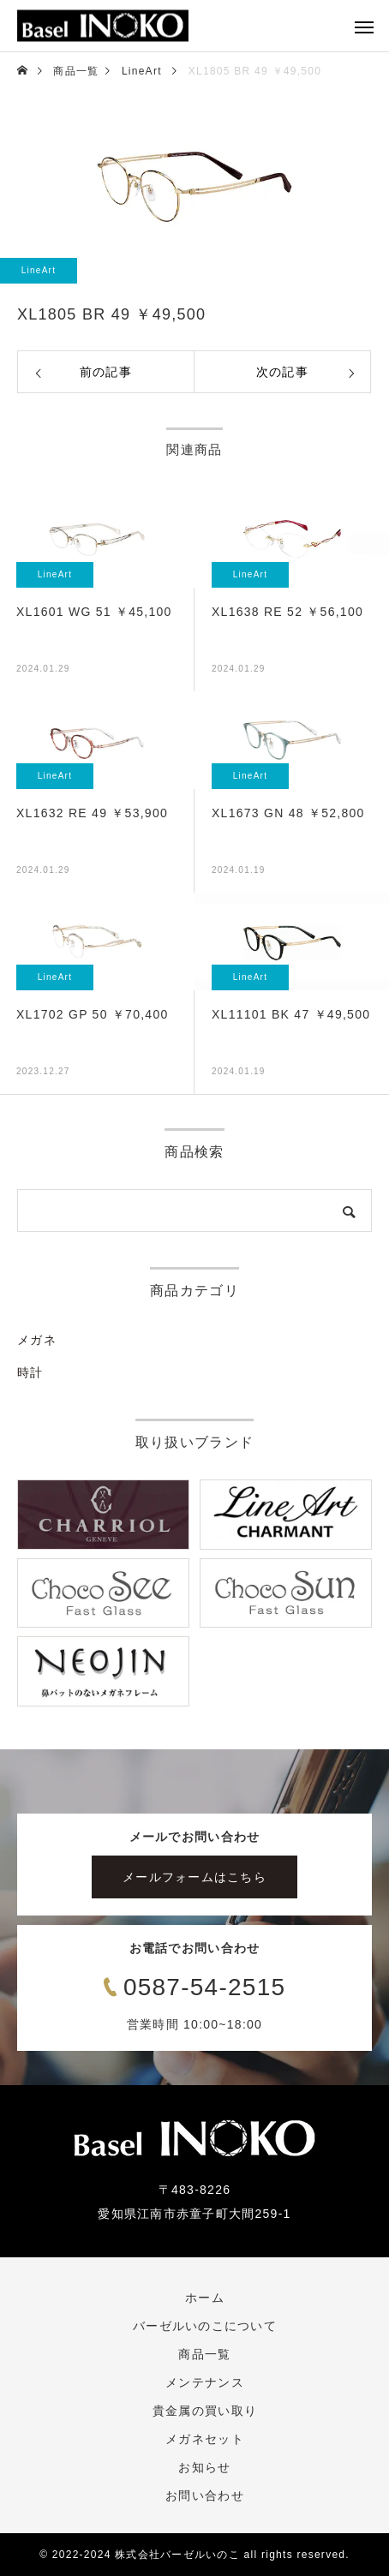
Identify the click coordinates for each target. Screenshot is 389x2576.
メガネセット (204, 2439)
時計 (30, 1372)
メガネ (37, 1340)
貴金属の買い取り (205, 2411)
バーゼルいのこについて (205, 2326)
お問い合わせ (204, 2495)
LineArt (39, 270)
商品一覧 (204, 2354)
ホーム (204, 2297)
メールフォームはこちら (194, 1877)
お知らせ (204, 2467)
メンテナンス (204, 2382)
